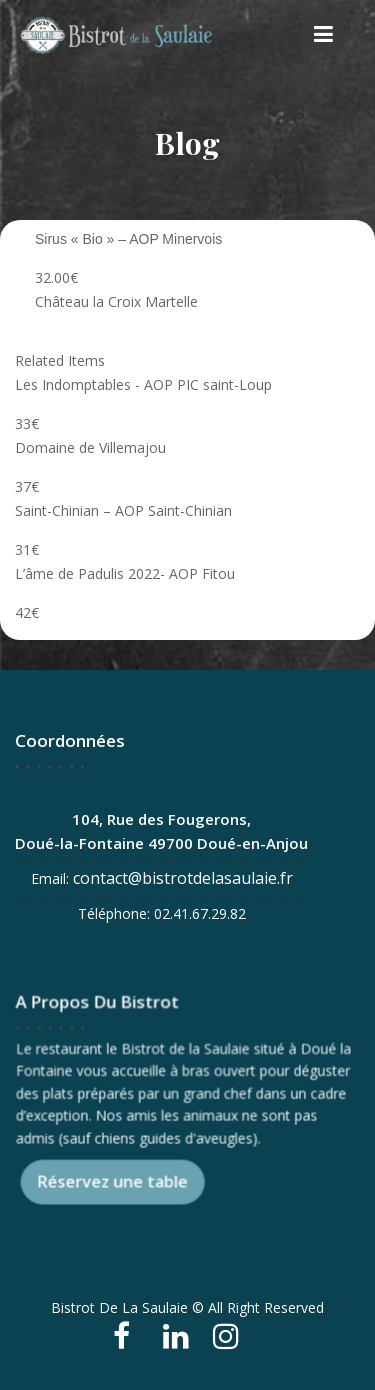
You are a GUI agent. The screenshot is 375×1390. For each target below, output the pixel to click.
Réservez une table (113, 1181)
